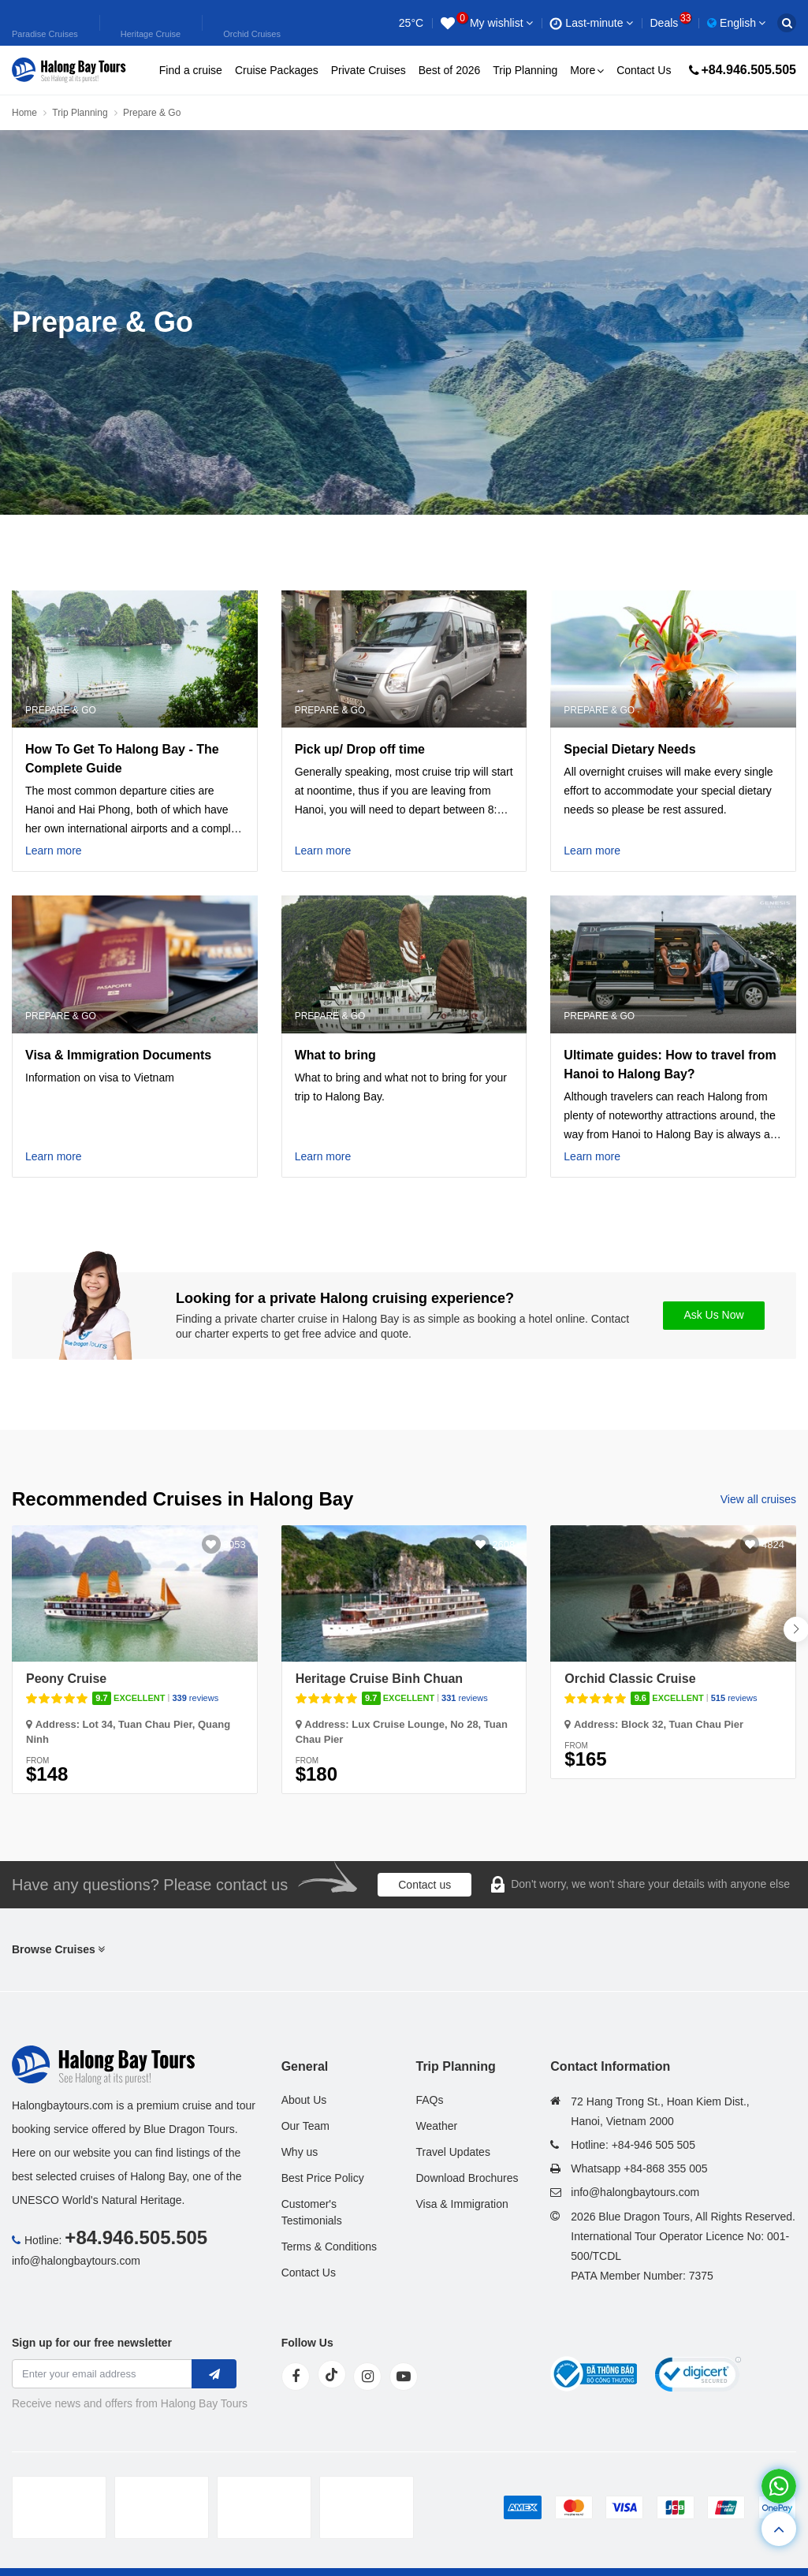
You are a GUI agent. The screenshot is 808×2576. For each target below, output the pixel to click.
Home (24, 112)
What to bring (335, 1055)
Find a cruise (190, 70)
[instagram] (367, 2376)
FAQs (429, 2100)
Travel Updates (452, 2152)
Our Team (305, 2126)
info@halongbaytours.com (76, 2260)
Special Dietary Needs (629, 749)
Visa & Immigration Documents (118, 1055)
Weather (436, 2126)
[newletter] (214, 2373)
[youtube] (403, 2376)
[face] (295, 2376)
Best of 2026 (450, 70)
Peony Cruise (66, 1678)
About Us (304, 2100)
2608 (503, 1544)
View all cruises (758, 1499)
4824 (772, 1544)
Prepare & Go (60, 710)
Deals (670, 23)
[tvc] (366, 2507)
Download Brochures (466, 2178)
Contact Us (643, 70)
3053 (234, 1544)
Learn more (53, 850)
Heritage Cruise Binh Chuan (379, 1678)
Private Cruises (368, 70)
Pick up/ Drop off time (360, 749)
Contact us (424, 1884)
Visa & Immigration (461, 2204)
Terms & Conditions (329, 2246)
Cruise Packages (276, 70)
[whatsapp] (778, 2486)
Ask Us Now (713, 1314)
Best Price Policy (322, 2178)
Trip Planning (525, 70)
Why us (299, 2152)
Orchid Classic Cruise (629, 1678)
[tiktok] (332, 2374)
